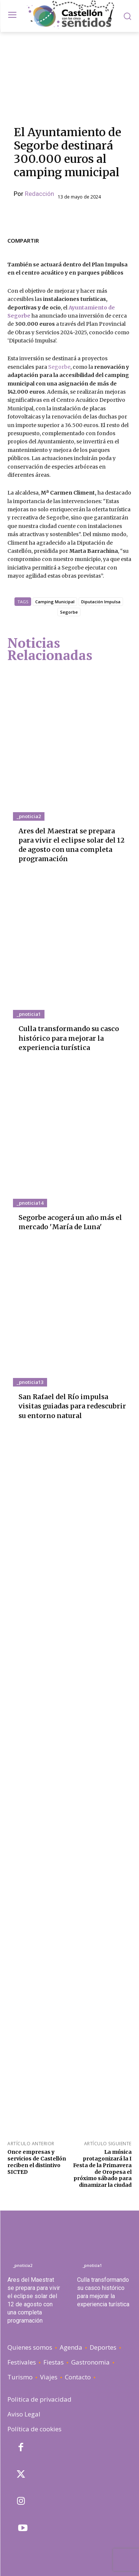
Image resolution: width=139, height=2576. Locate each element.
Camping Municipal (55, 601)
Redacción (39, 193)
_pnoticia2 (29, 816)
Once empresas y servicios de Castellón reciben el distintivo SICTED (36, 2162)
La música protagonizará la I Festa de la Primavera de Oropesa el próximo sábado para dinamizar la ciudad (102, 2168)
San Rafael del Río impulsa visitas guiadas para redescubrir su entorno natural (72, 1406)
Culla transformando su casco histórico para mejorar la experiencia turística (69, 1037)
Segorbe (59, 367)
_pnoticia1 (29, 1014)
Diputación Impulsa (100, 601)
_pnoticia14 (30, 1203)
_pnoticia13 (30, 1382)
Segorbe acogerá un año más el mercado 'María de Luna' (70, 1222)
